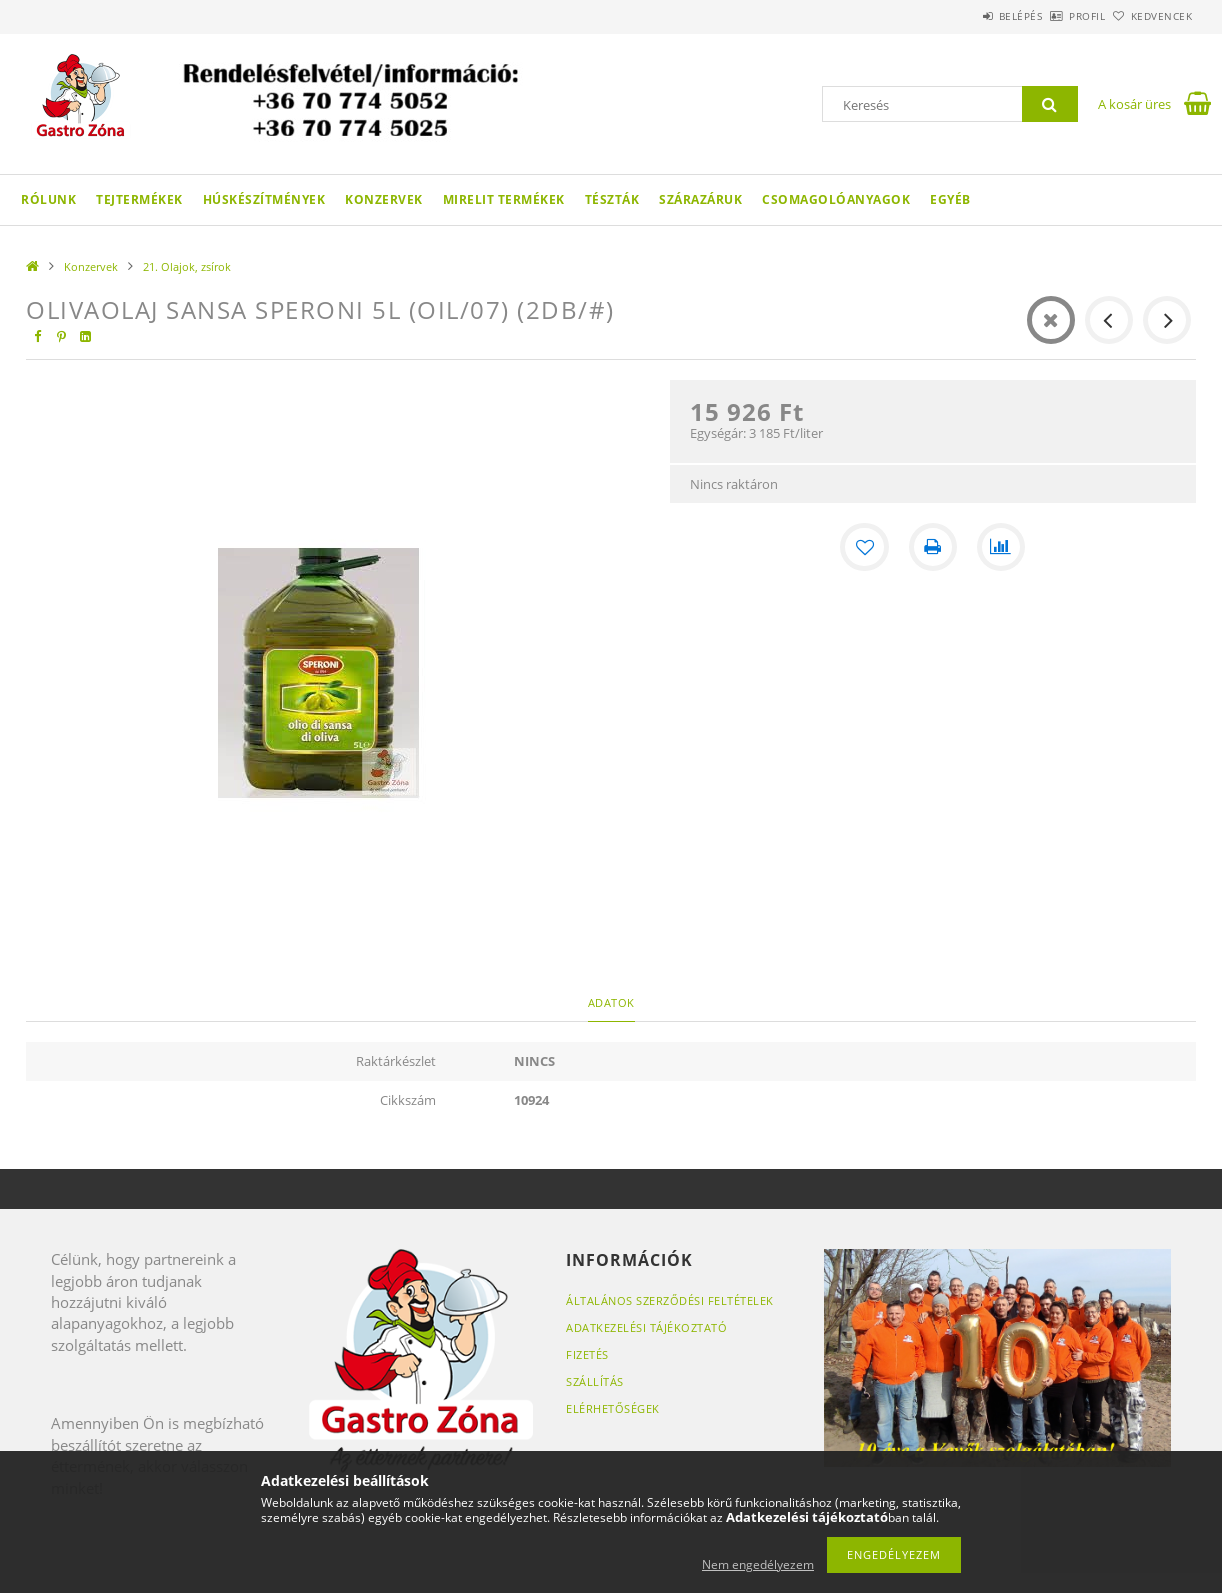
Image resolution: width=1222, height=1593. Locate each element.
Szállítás (595, 1381)
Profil (1054, 16)
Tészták (612, 199)
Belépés (965, 16)
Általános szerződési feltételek (670, 1300)
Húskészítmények (264, 199)
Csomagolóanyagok (836, 199)
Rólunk (48, 199)
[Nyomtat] (933, 547)
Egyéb (950, 199)
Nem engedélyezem (758, 1564)
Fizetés (587, 1354)
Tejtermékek (139, 199)
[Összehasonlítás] (1001, 547)
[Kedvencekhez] (865, 547)
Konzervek (384, 199)
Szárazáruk (700, 199)
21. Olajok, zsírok (187, 266)
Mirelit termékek (504, 199)
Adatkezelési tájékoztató (646, 1327)
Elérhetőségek (613, 1408)
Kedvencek (1151, 16)
